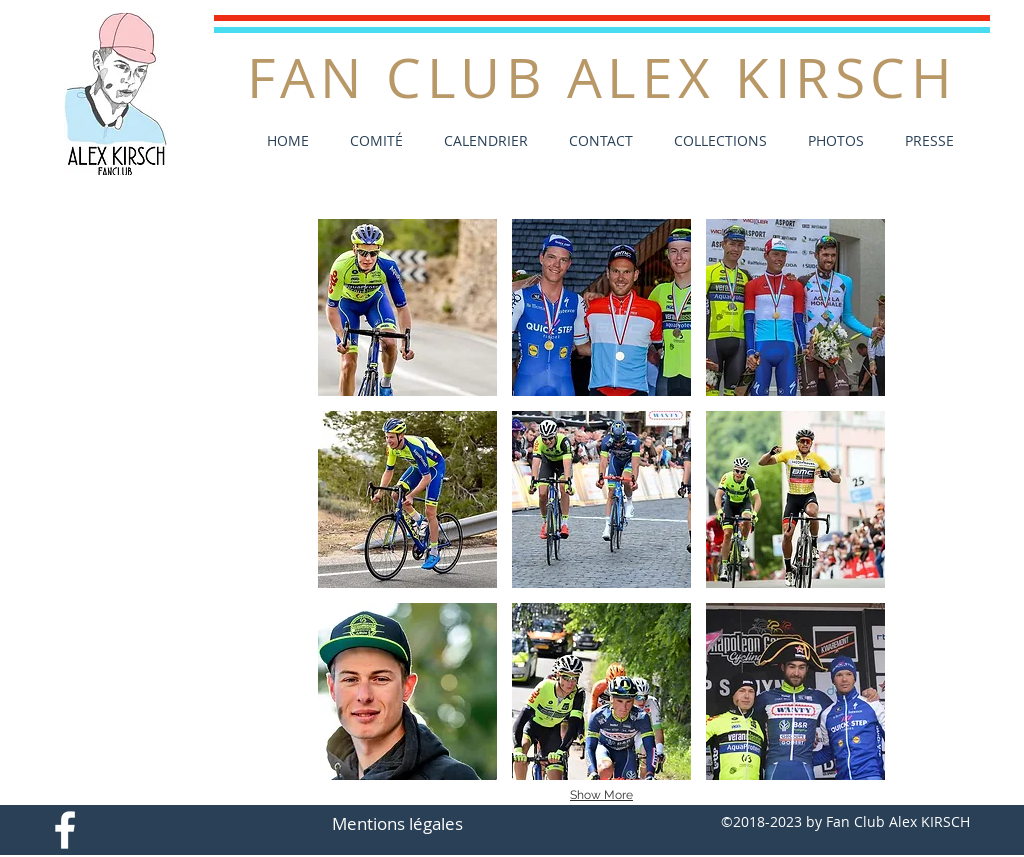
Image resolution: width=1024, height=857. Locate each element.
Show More (601, 795)
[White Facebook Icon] (65, 830)
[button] (830, 140)
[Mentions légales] (397, 824)
